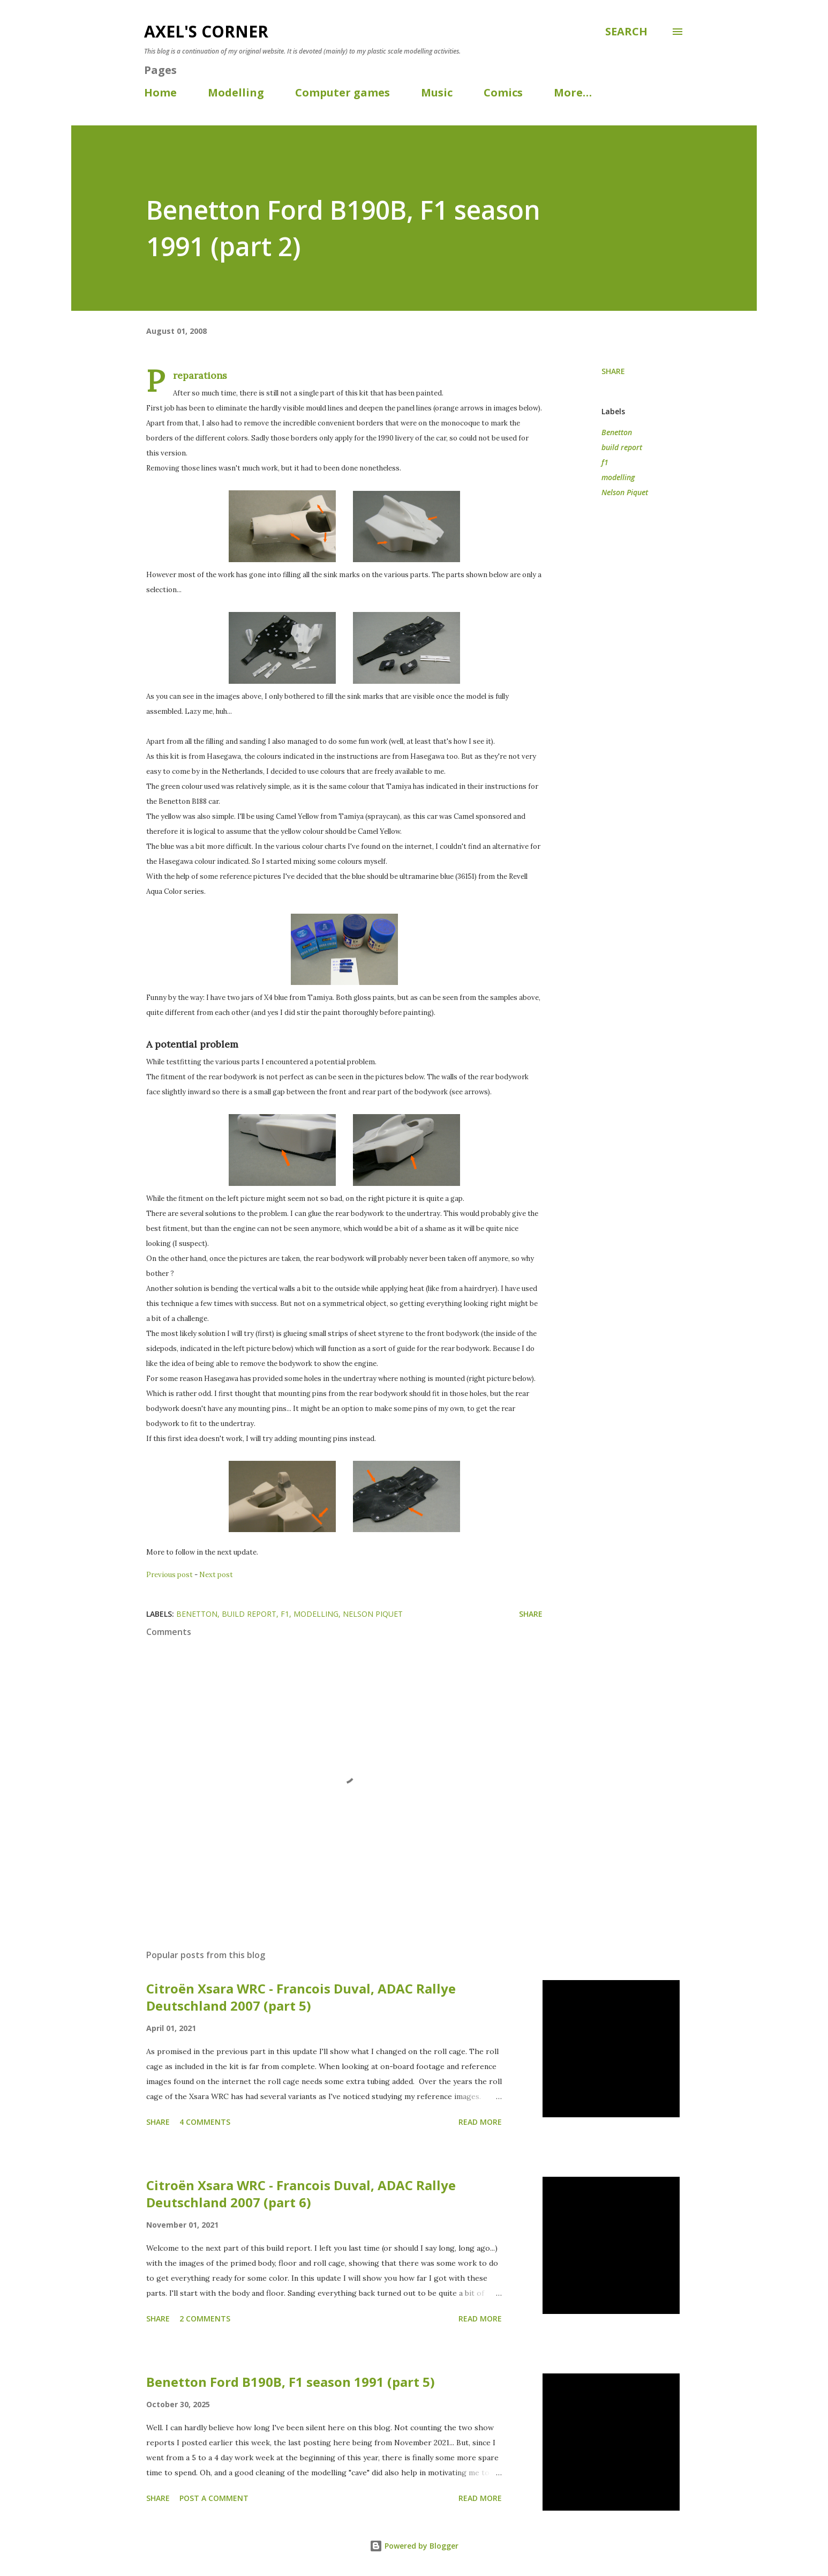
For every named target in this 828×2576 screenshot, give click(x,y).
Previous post (169, 1574)
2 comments (204, 2318)
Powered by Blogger (414, 2546)
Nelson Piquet (624, 492)
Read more (480, 2122)
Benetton (616, 432)
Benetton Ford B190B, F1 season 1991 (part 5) (290, 2382)
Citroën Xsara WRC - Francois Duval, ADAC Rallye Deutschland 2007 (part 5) (301, 1997)
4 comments (204, 2122)
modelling (618, 477)
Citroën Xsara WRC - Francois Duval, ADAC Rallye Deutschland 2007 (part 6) (301, 2193)
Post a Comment (214, 2498)
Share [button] (613, 371)
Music (437, 92)
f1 (604, 462)
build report (621, 447)
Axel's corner (206, 31)
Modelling (236, 92)
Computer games (342, 92)
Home (160, 92)
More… (573, 92)
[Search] (626, 32)
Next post (216, 1574)
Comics (503, 92)
